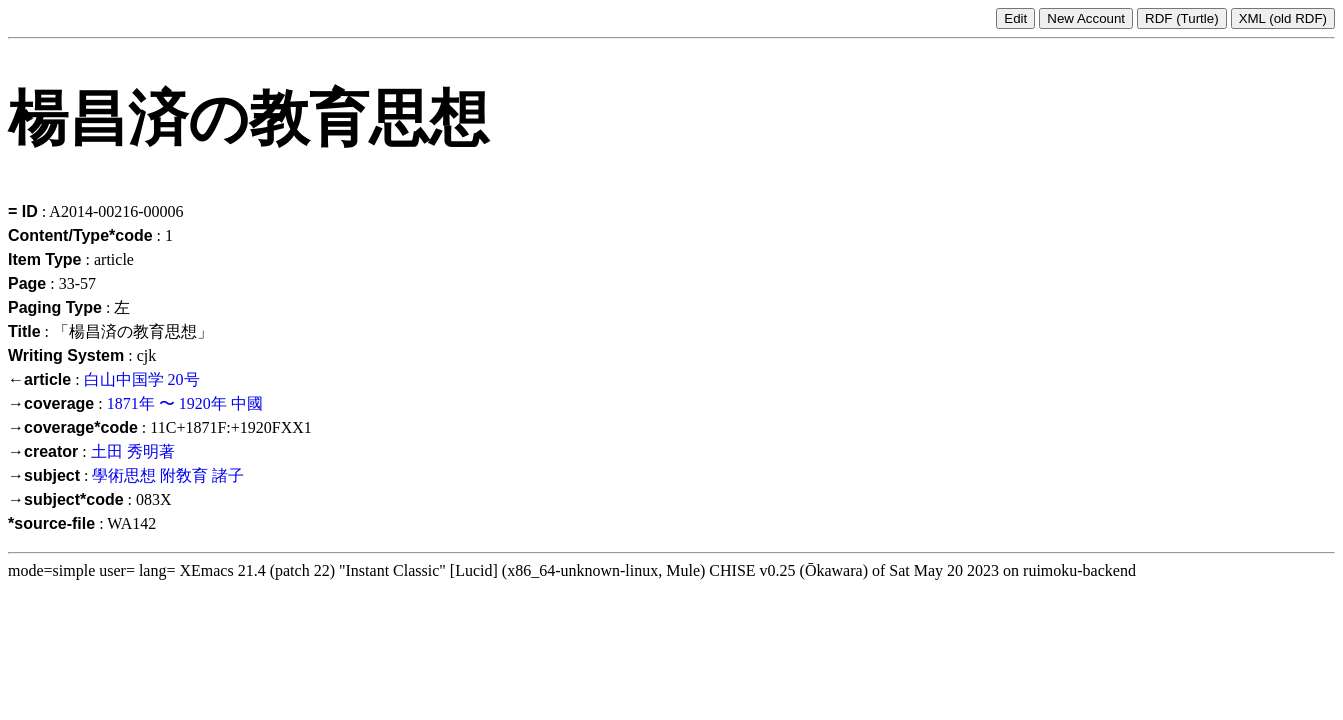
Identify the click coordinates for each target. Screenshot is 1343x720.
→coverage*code (73, 427)
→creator (43, 451)
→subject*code (66, 499)
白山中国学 (124, 379)
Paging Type (55, 307)
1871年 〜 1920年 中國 (185, 403)
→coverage (51, 403)
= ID (23, 211)
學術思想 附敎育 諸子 (168, 475)
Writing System (66, 355)
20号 (184, 379)
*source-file (51, 523)
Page (27, 283)
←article (39, 379)
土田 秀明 (125, 451)
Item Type (45, 259)
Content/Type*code (80, 235)
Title (24, 331)
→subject (44, 475)
